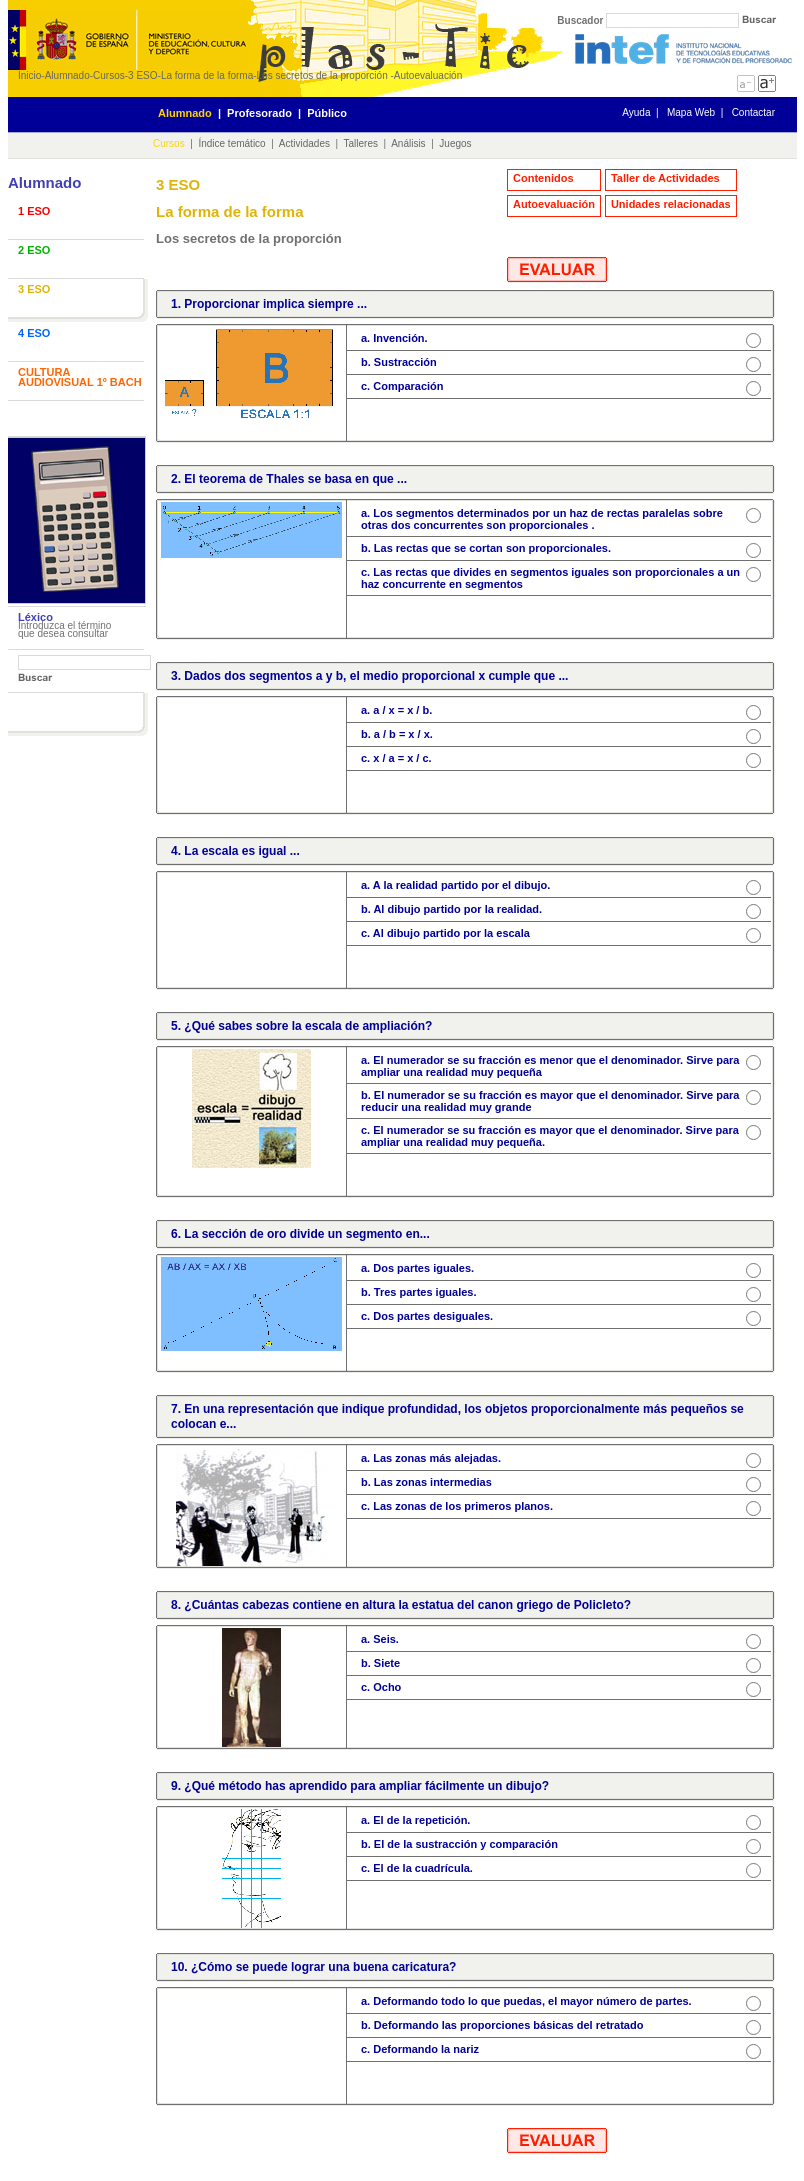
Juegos (455, 143)
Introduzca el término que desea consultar (64, 629)
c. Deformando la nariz (420, 2049)
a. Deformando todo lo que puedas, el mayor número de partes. (526, 2001)
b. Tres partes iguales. (419, 1292)
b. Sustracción (399, 362)
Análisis (408, 143)
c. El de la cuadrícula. (417, 1868)
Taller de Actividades (665, 178)
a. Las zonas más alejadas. (431, 1458)
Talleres (361, 143)
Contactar (753, 112)
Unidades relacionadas (671, 204)
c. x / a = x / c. (396, 758)
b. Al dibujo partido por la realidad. (451, 909)
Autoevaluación (428, 75)
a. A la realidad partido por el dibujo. (455, 885)
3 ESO (142, 75)
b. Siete (380, 1663)
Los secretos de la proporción (324, 75)
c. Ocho (381, 1687)
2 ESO (34, 250)
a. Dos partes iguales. (417, 1268)
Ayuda (636, 112)
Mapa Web (691, 112)
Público (327, 113)
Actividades (304, 143)
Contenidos (543, 178)
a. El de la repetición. (415, 1820)
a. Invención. (394, 338)
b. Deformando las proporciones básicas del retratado (502, 2025)
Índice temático (231, 143)
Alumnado (67, 75)
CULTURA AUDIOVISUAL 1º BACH (80, 377)
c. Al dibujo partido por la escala (445, 933)
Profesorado (259, 113)
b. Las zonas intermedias (426, 1482)
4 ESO (34, 333)
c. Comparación (402, 386)
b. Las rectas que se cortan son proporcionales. (486, 548)
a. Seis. (380, 1639)
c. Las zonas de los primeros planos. (457, 1506)
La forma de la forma (207, 75)
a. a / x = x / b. (396, 710)
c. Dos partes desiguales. (427, 1316)
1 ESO (34, 211)
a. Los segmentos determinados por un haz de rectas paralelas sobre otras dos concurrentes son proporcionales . (542, 519)
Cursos (109, 75)
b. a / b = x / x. (397, 734)
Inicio (29, 75)
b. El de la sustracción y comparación (459, 1844)
